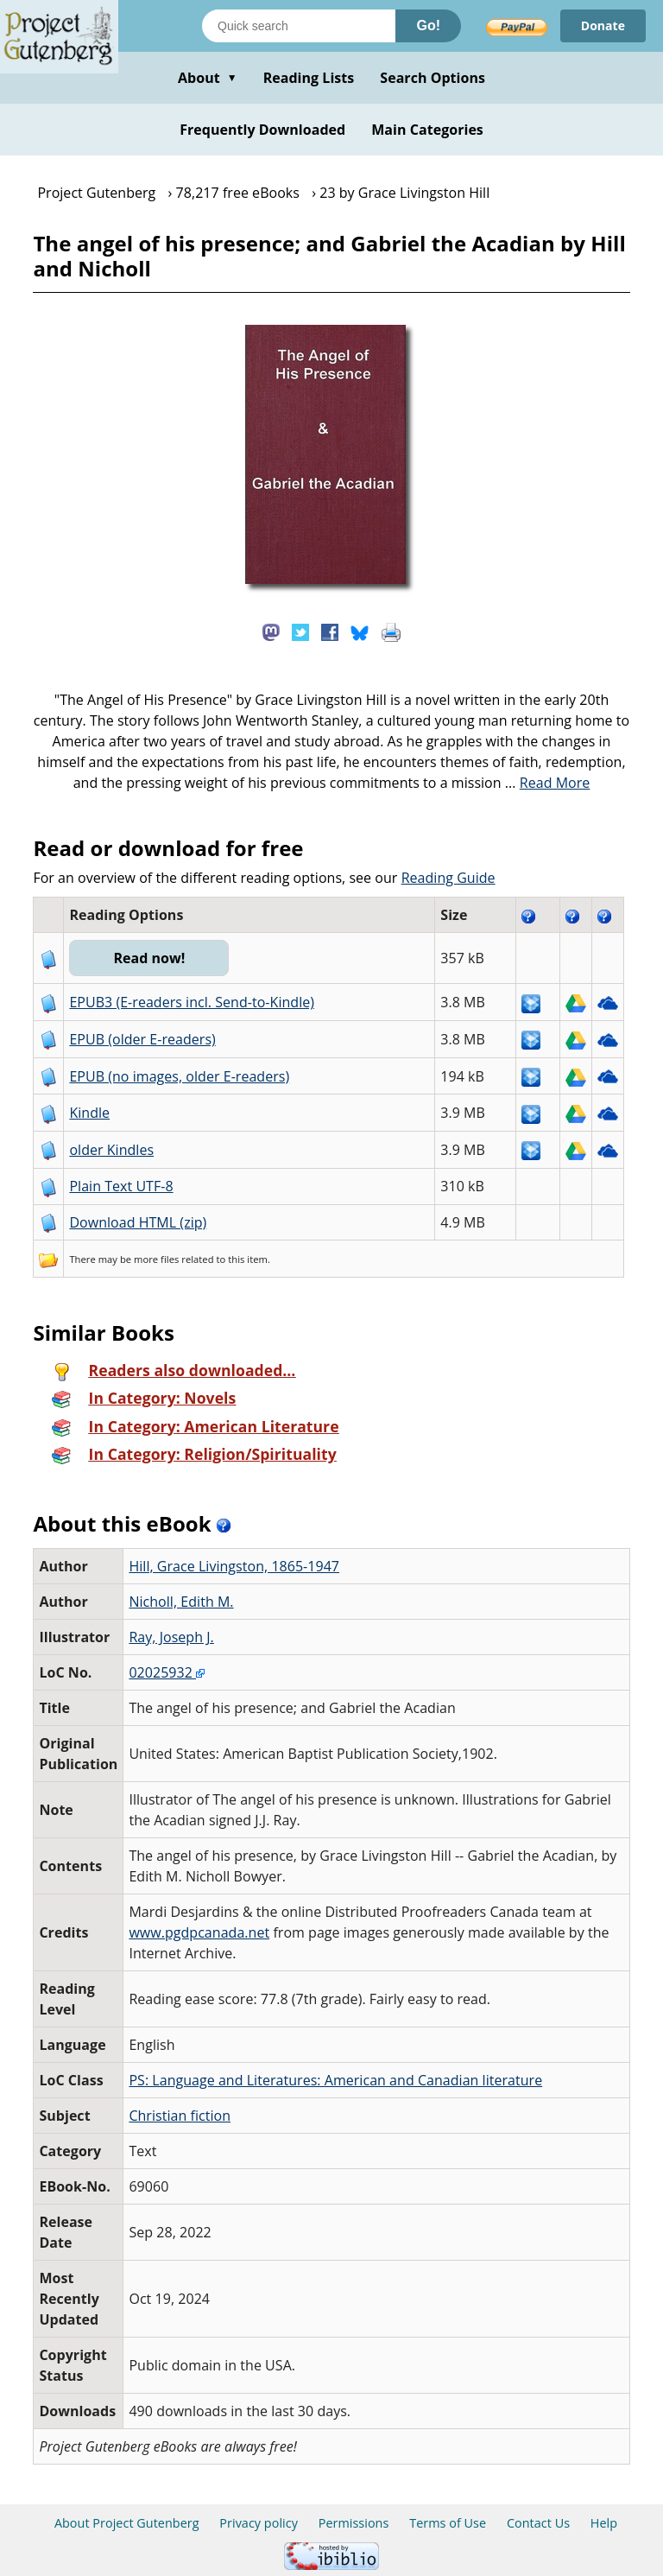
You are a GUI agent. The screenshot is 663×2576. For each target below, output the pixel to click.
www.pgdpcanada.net (199, 1932)
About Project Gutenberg (126, 2523)
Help (603, 2523)
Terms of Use (447, 2523)
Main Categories (427, 129)
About (207, 77)
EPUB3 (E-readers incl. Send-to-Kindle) (191, 1002)
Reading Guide (448, 877)
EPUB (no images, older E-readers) (179, 1076)
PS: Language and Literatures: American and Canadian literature (335, 2080)
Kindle (89, 1112)
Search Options (432, 77)
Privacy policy (258, 2523)
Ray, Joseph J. (171, 1636)
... (547, 782)
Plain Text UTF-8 (121, 1186)
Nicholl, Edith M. (181, 1601)
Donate (603, 25)
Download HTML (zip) (137, 1222)
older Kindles (111, 1149)
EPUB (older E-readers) (142, 1039)
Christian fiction (179, 2115)
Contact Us (538, 2523)
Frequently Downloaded (262, 129)
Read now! (149, 958)
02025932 (167, 1672)
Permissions (354, 2523)
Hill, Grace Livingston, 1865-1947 (234, 1566)
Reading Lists (309, 77)
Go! (428, 25)
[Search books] (298, 26)
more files (156, 1259)
